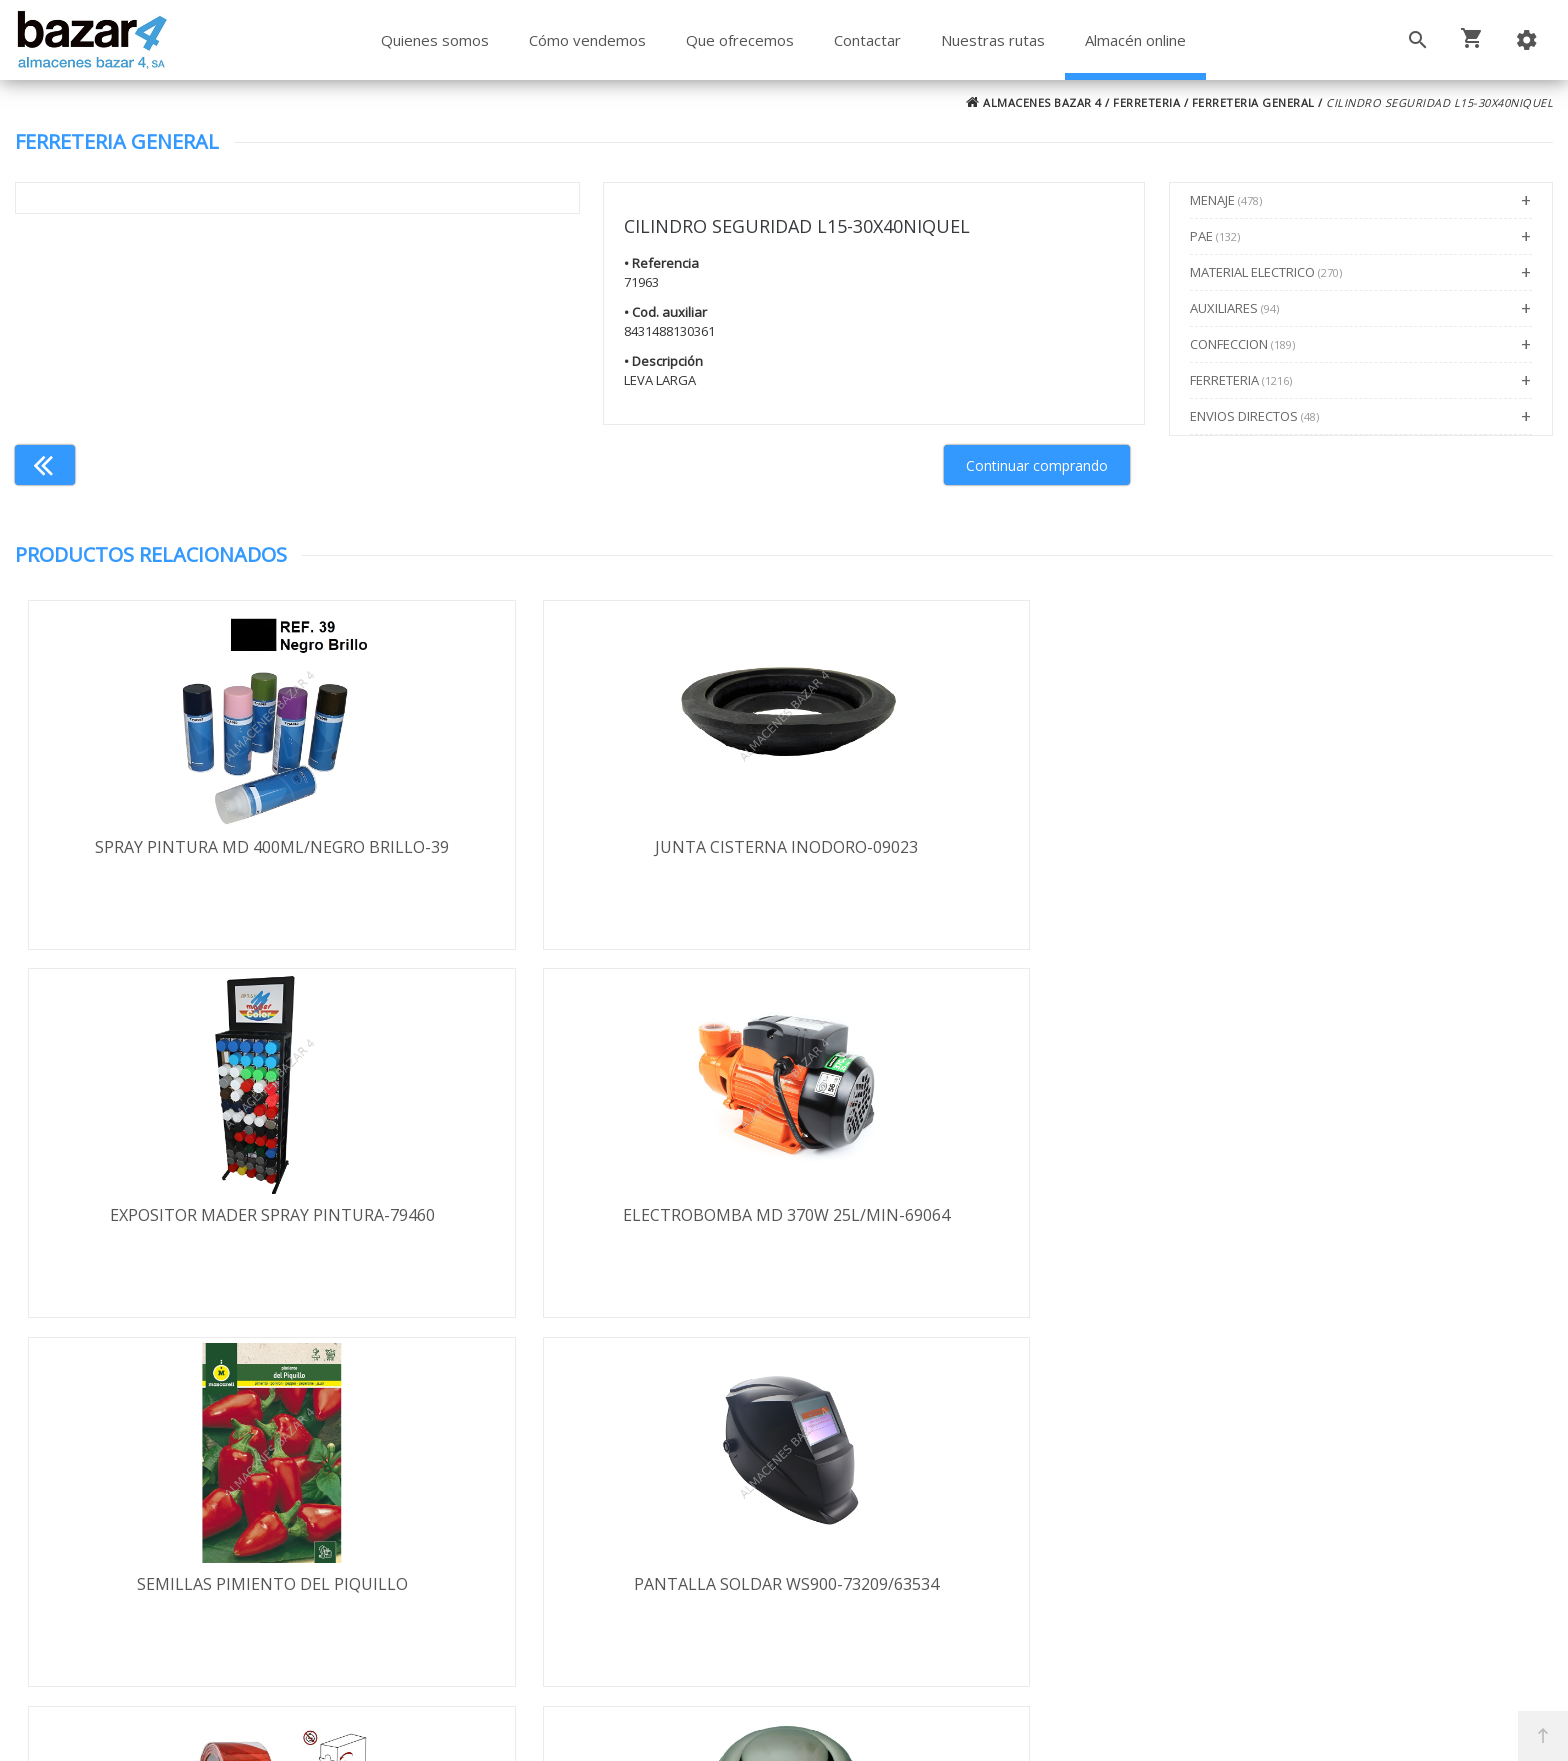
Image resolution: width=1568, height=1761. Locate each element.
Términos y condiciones (180, 1460)
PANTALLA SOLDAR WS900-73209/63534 (591, 1217)
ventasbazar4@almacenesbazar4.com (1205, 1563)
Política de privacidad (170, 1518)
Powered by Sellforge (1048, 1728)
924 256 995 (1109, 1505)
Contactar (867, 40)
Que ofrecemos (740, 40)
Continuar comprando (1037, 465)
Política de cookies (160, 1576)
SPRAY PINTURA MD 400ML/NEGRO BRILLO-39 (207, 858)
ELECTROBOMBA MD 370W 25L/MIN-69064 (1360, 847)
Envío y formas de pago (180, 1489)
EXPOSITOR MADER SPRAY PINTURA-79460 (976, 847)
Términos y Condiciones (837, 1659)
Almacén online (1135, 40)
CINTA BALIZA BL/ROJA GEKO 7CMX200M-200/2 (976, 1228)
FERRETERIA (1146, 102)
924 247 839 (1109, 1534)
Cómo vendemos (587, 40)
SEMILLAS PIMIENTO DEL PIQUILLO (207, 1217)
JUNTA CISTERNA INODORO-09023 (591, 847)
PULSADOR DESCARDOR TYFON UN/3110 (1361, 1217)
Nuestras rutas (993, 40)
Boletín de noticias (783, 1573)
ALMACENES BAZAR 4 (1034, 102)
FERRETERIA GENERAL (1253, 102)
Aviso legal (132, 1547)
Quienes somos (435, 40)
